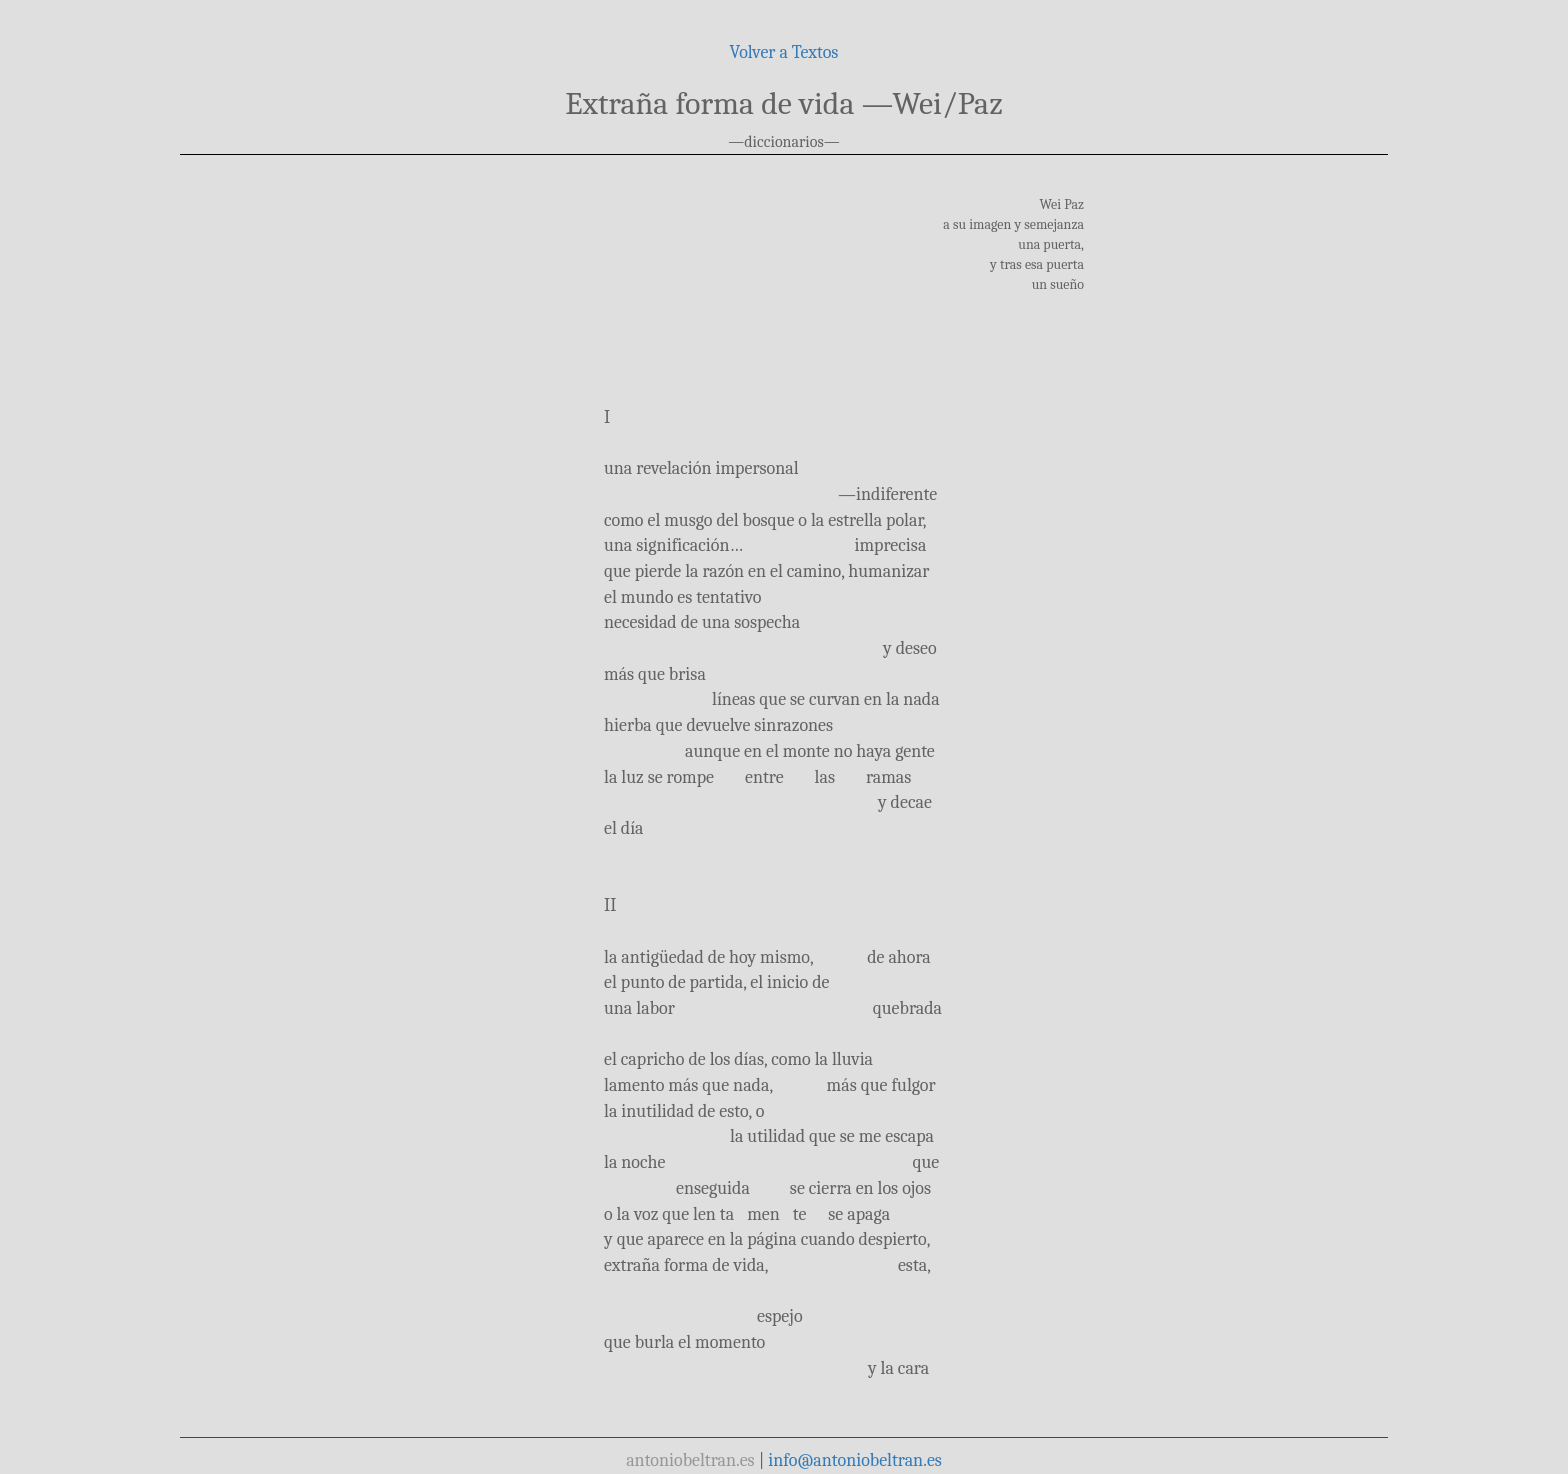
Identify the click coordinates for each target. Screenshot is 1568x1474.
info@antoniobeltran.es (855, 1460)
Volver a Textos (784, 52)
